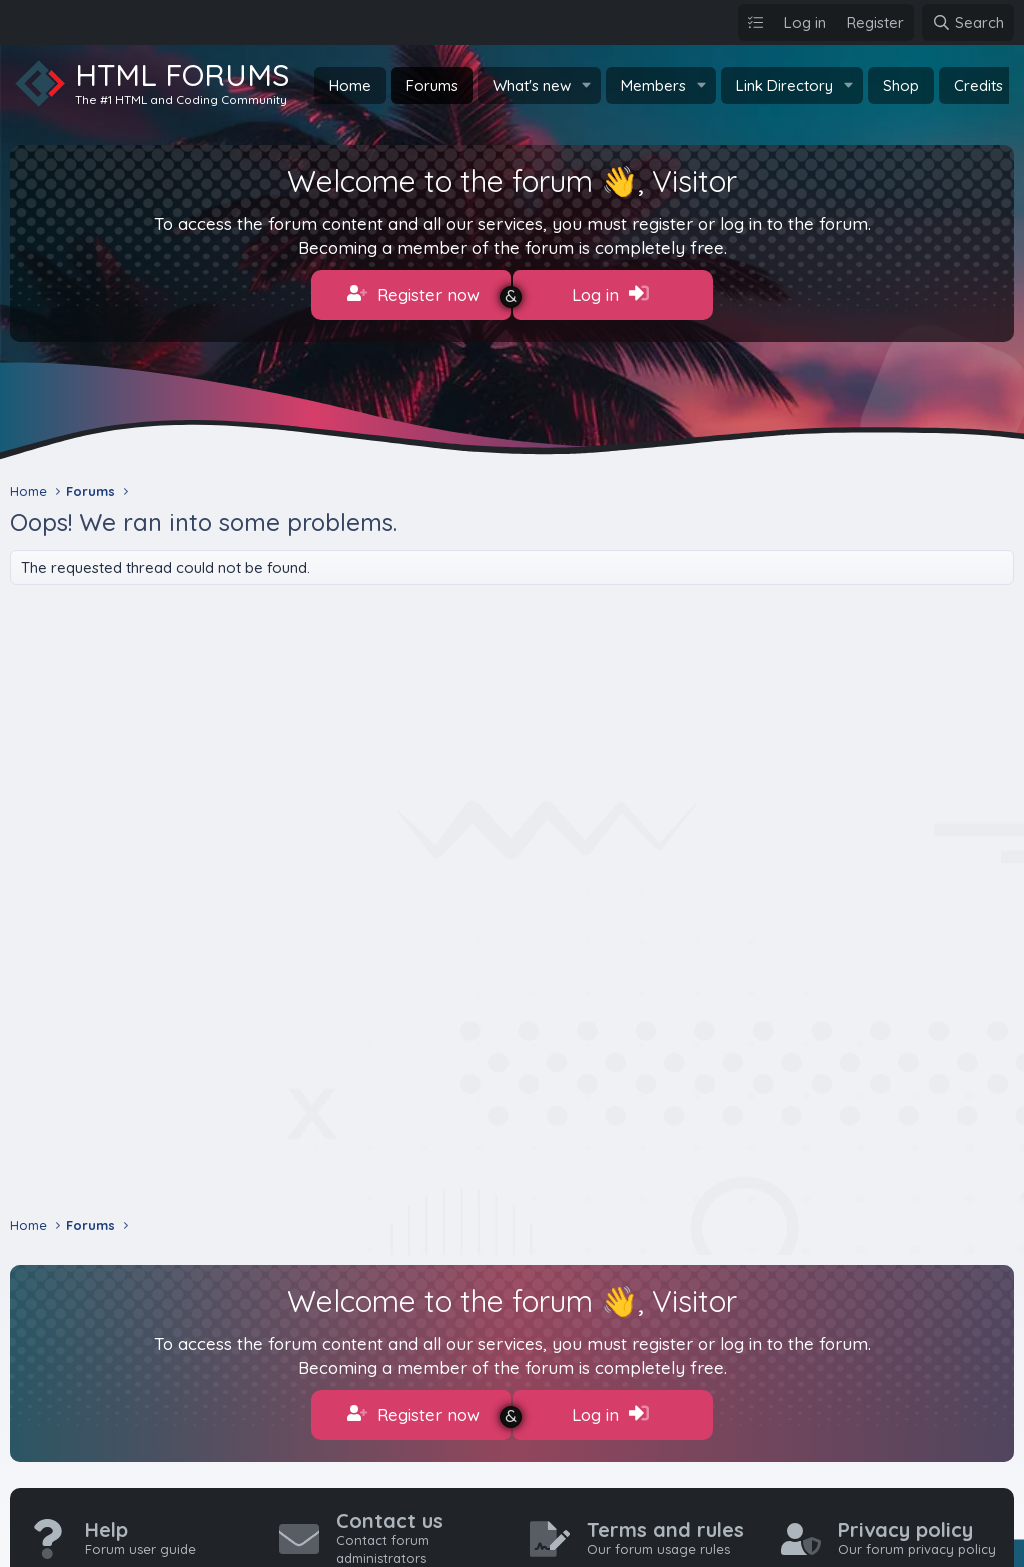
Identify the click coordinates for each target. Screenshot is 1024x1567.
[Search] (968, 22)
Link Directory (784, 85)
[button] (587, 85)
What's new (532, 85)
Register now (413, 294)
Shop (901, 85)
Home (350, 85)
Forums (432, 85)
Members (653, 85)
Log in (610, 294)
